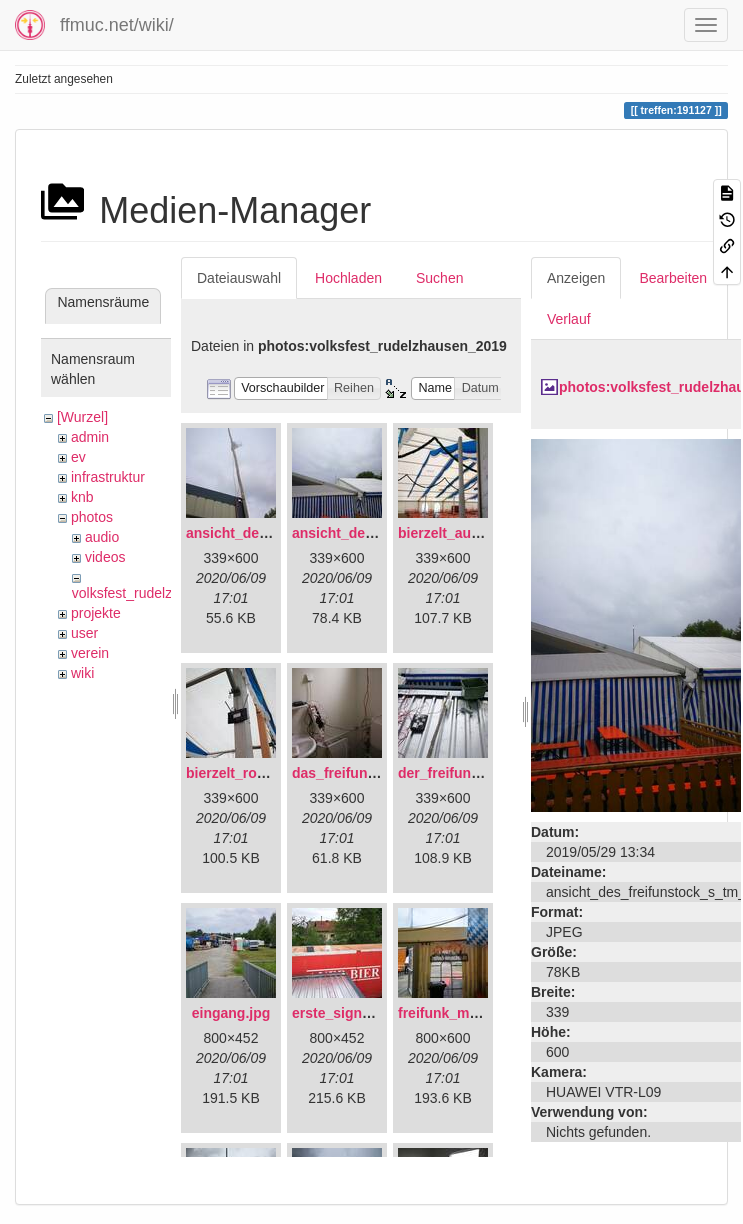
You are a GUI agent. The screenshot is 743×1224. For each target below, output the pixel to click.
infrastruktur (108, 477)
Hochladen (348, 278)
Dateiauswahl (239, 278)
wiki (82, 673)
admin (90, 437)
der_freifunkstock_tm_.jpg (485, 773)
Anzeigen (576, 278)
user (84, 633)
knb (82, 497)
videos (105, 557)
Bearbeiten (673, 278)
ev (78, 457)
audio (102, 537)
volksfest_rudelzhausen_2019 (164, 593)
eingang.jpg (231, 1013)
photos (92, 517)
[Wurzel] (82, 417)
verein (90, 653)
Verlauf (569, 319)
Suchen (439, 278)
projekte (96, 613)
